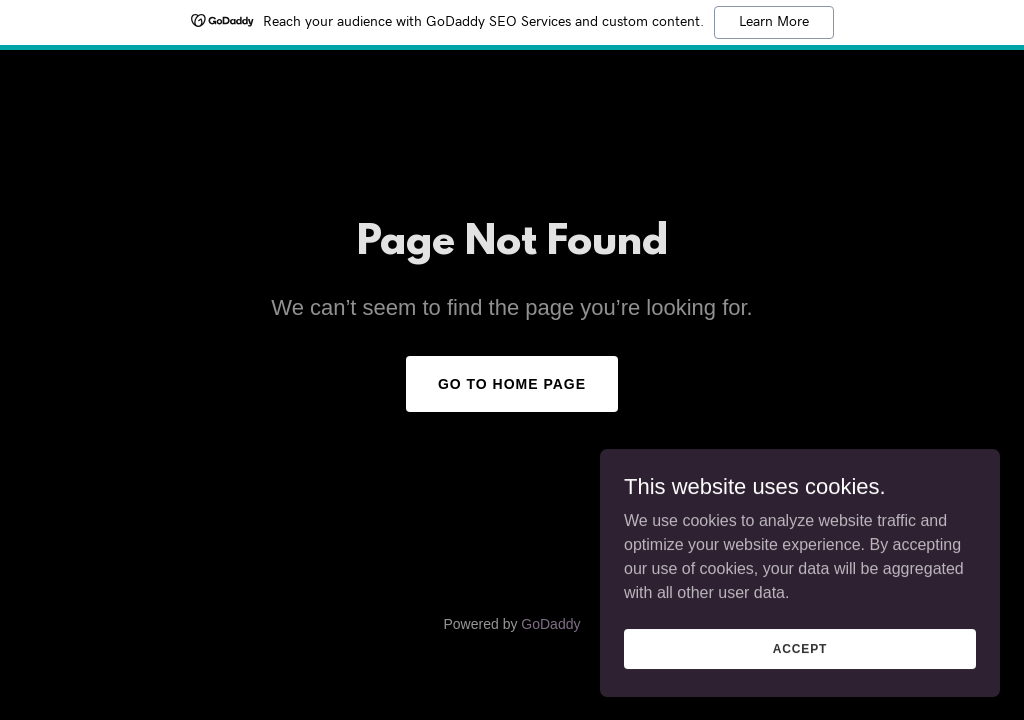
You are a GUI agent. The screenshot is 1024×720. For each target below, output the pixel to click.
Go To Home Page (512, 384)
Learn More (774, 22)
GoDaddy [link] (550, 624)
